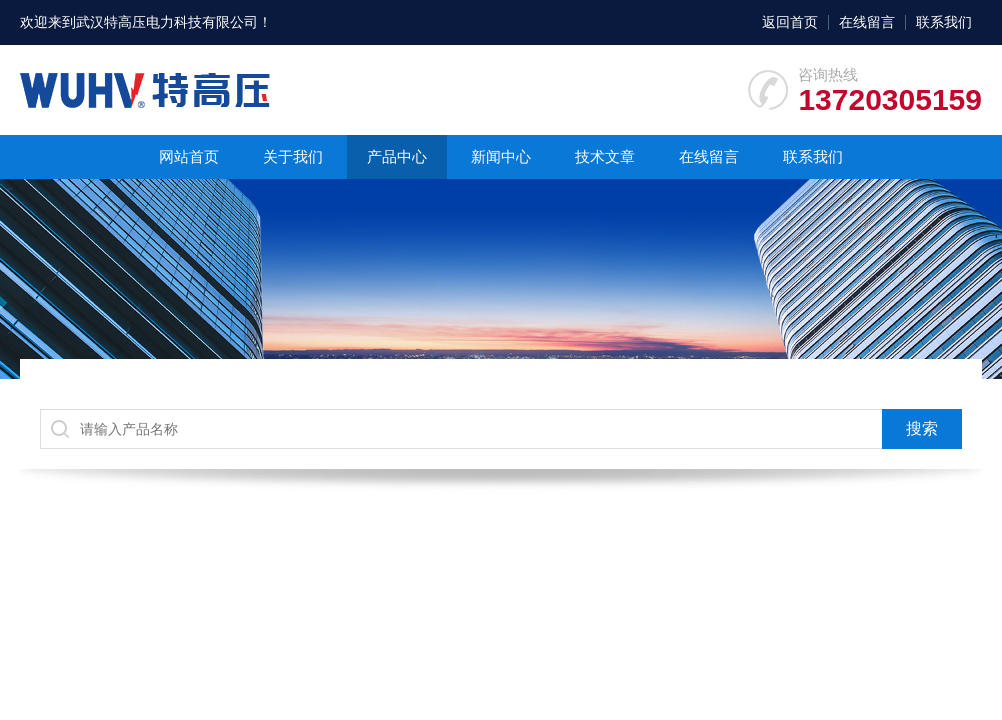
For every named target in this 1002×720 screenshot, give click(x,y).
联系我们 (944, 22)
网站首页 (189, 156)
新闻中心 (501, 156)
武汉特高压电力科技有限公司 (167, 22)
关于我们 (293, 156)
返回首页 (790, 22)
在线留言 (867, 22)
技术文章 (605, 156)
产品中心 (397, 156)
